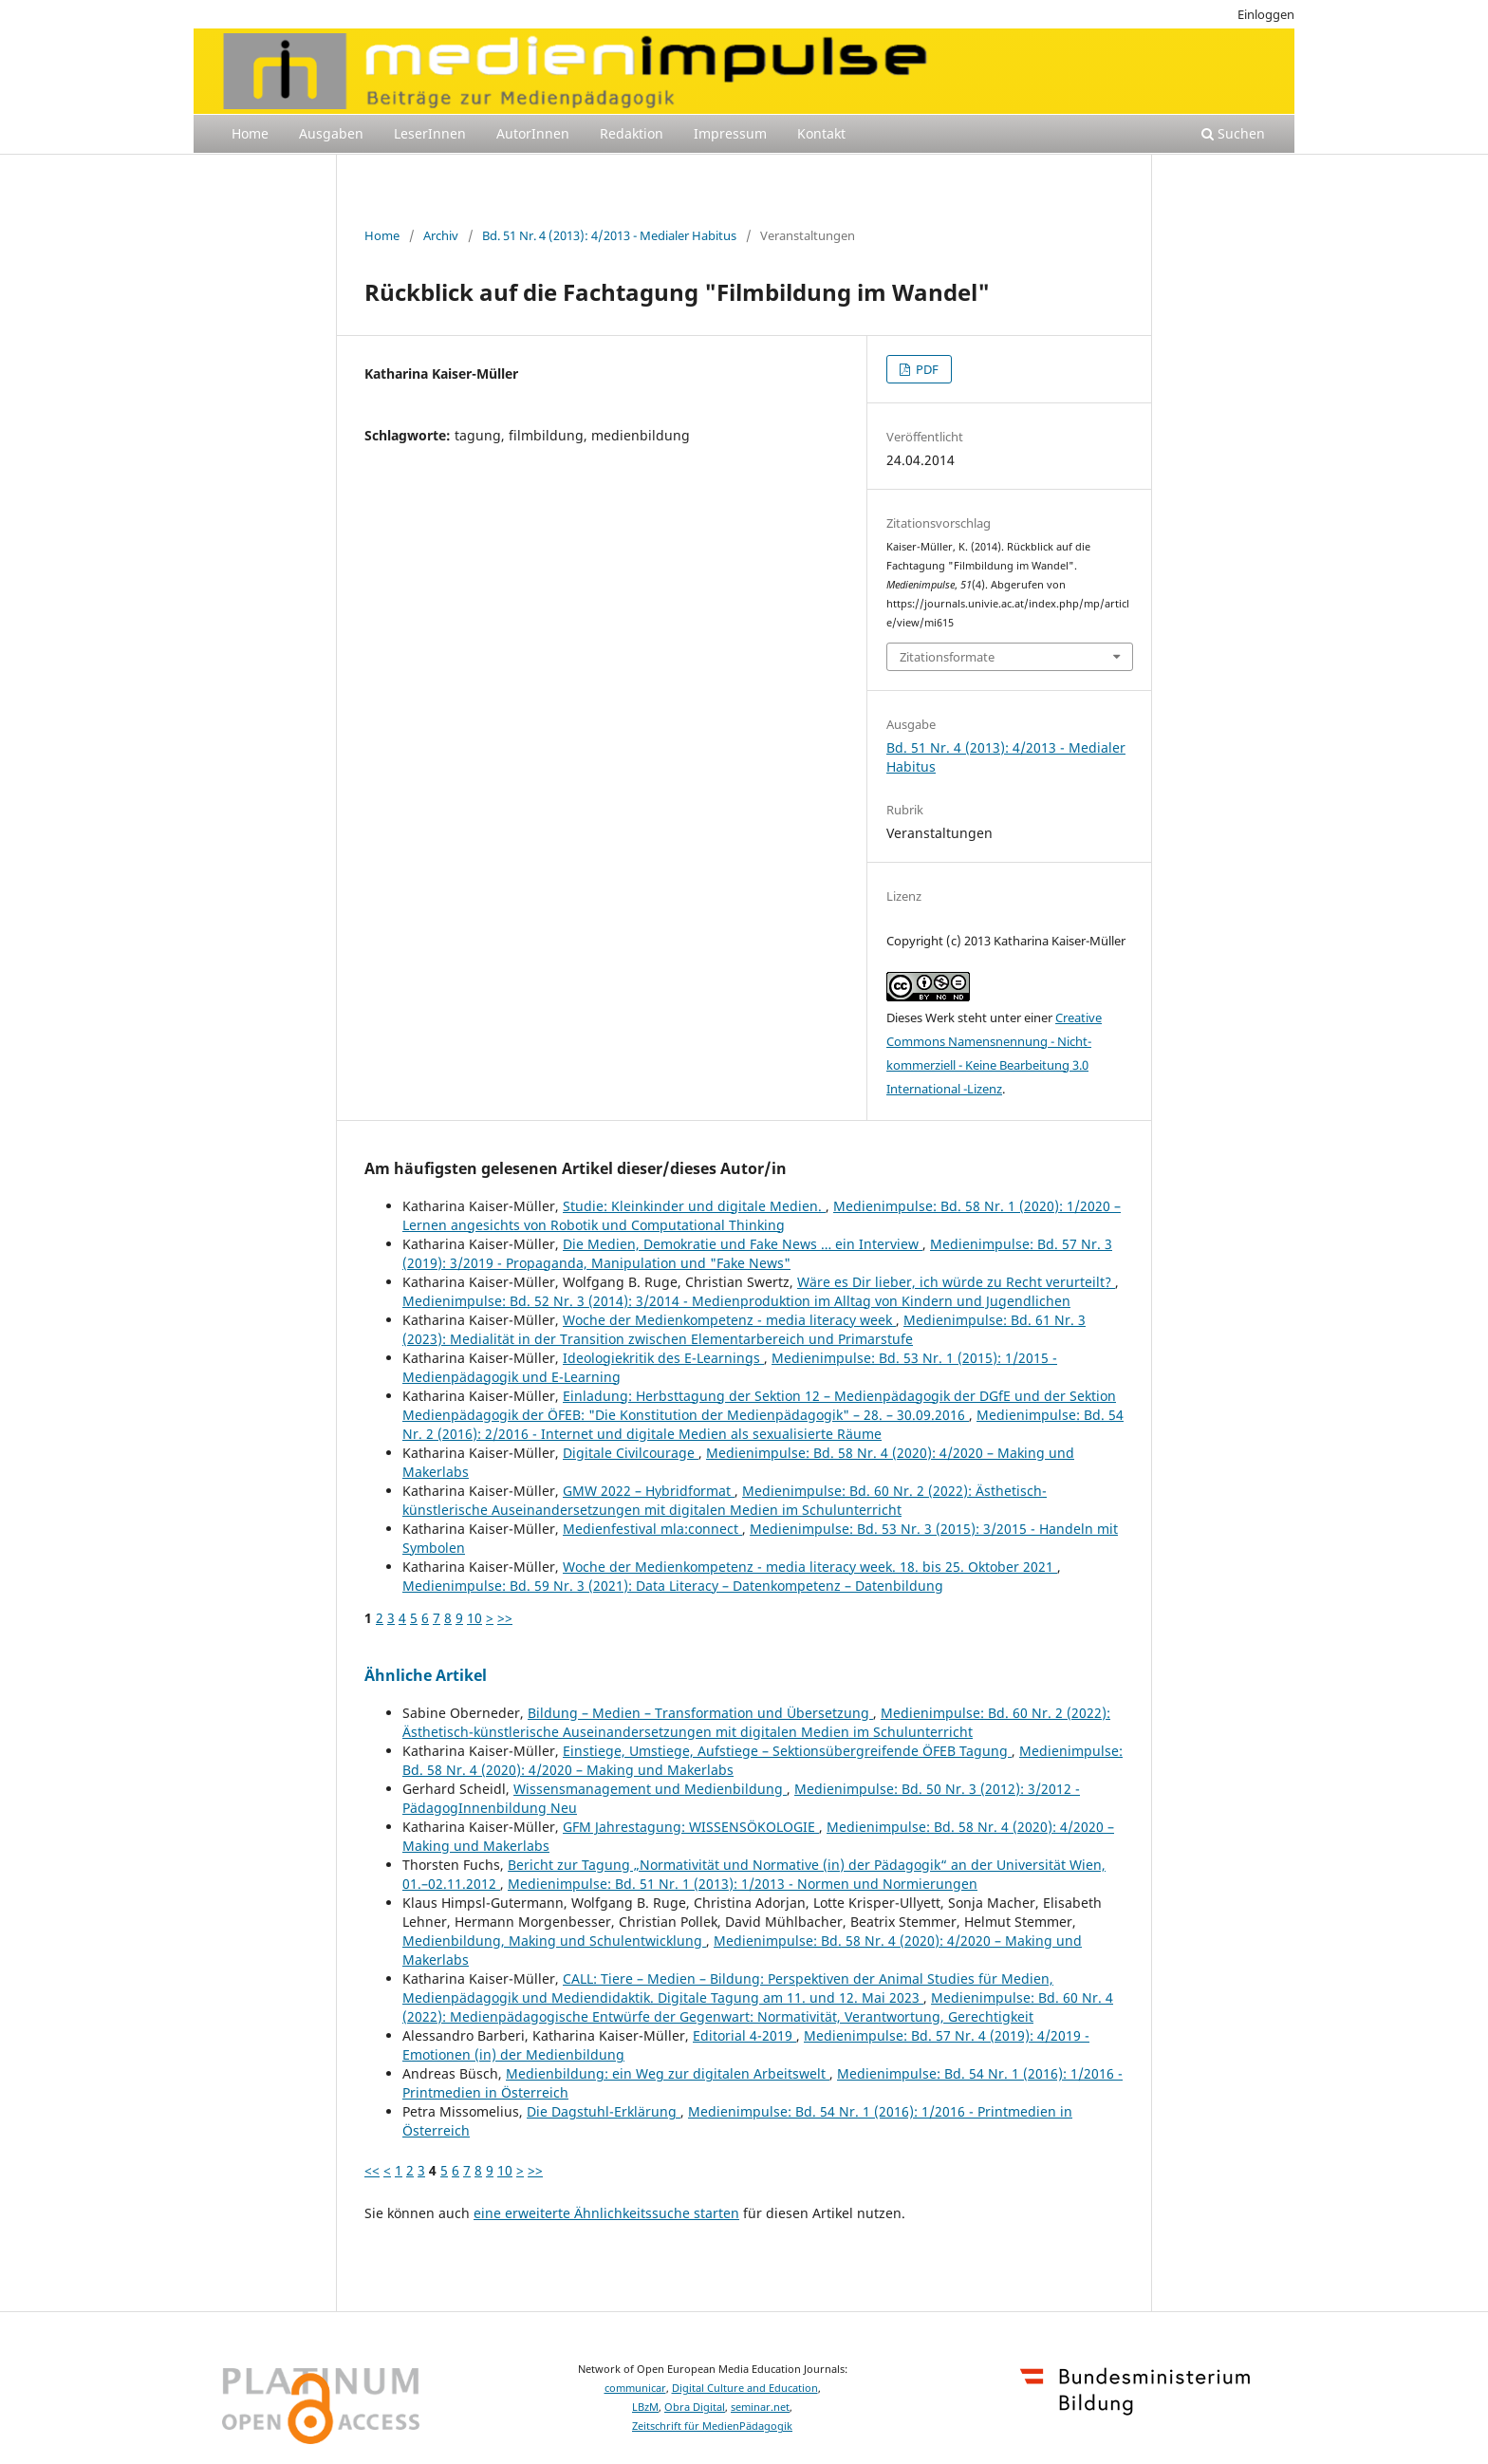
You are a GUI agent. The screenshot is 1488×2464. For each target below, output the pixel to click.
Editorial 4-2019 (744, 2035)
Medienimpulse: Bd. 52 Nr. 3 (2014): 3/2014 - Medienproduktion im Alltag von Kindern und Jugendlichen (736, 1301)
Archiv (440, 235)
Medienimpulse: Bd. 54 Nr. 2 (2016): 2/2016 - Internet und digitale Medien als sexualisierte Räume (763, 1424)
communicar (635, 2388)
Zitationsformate (947, 656)
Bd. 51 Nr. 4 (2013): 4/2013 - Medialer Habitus (609, 235)
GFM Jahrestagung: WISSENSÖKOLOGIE (691, 1827)
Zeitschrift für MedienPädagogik (712, 2426)
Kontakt (821, 133)
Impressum (730, 133)
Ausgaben (331, 133)
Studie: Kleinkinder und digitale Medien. (694, 1206)
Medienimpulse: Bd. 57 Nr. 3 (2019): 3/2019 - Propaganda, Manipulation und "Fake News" (757, 1253)
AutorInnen (532, 133)
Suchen (1233, 133)
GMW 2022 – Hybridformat (649, 1491)
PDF (926, 369)
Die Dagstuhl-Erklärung (603, 2111)
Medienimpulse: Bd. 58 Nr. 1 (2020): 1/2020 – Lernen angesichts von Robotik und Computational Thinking (761, 1215)
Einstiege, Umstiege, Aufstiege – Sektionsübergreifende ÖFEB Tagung (787, 1751)
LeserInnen (430, 133)
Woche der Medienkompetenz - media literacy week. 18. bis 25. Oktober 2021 (810, 1567)
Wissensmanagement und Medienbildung (650, 1789)
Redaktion (631, 133)
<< (372, 2170)
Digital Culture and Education (745, 2388)
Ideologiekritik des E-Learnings (663, 1358)
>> (504, 1618)
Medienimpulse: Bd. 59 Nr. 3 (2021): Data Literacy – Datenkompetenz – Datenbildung (672, 1586)
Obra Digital (694, 2407)
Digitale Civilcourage (630, 1453)
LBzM (645, 2407)
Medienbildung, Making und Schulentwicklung (554, 1941)
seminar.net (760, 2407)
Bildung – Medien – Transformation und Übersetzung (700, 1713)
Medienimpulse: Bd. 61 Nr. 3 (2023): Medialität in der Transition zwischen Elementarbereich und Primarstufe (744, 1329)
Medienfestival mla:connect (652, 1529)
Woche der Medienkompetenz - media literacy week (729, 1320)
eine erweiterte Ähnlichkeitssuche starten (606, 2213)
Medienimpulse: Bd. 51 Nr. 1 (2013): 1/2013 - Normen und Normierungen (742, 1884)
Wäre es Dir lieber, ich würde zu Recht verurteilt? (956, 1282)
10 (474, 1618)
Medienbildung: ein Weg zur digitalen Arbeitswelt (667, 2073)
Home (250, 133)
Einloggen (1265, 14)
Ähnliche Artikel (425, 1675)
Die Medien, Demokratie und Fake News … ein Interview (742, 1244)
